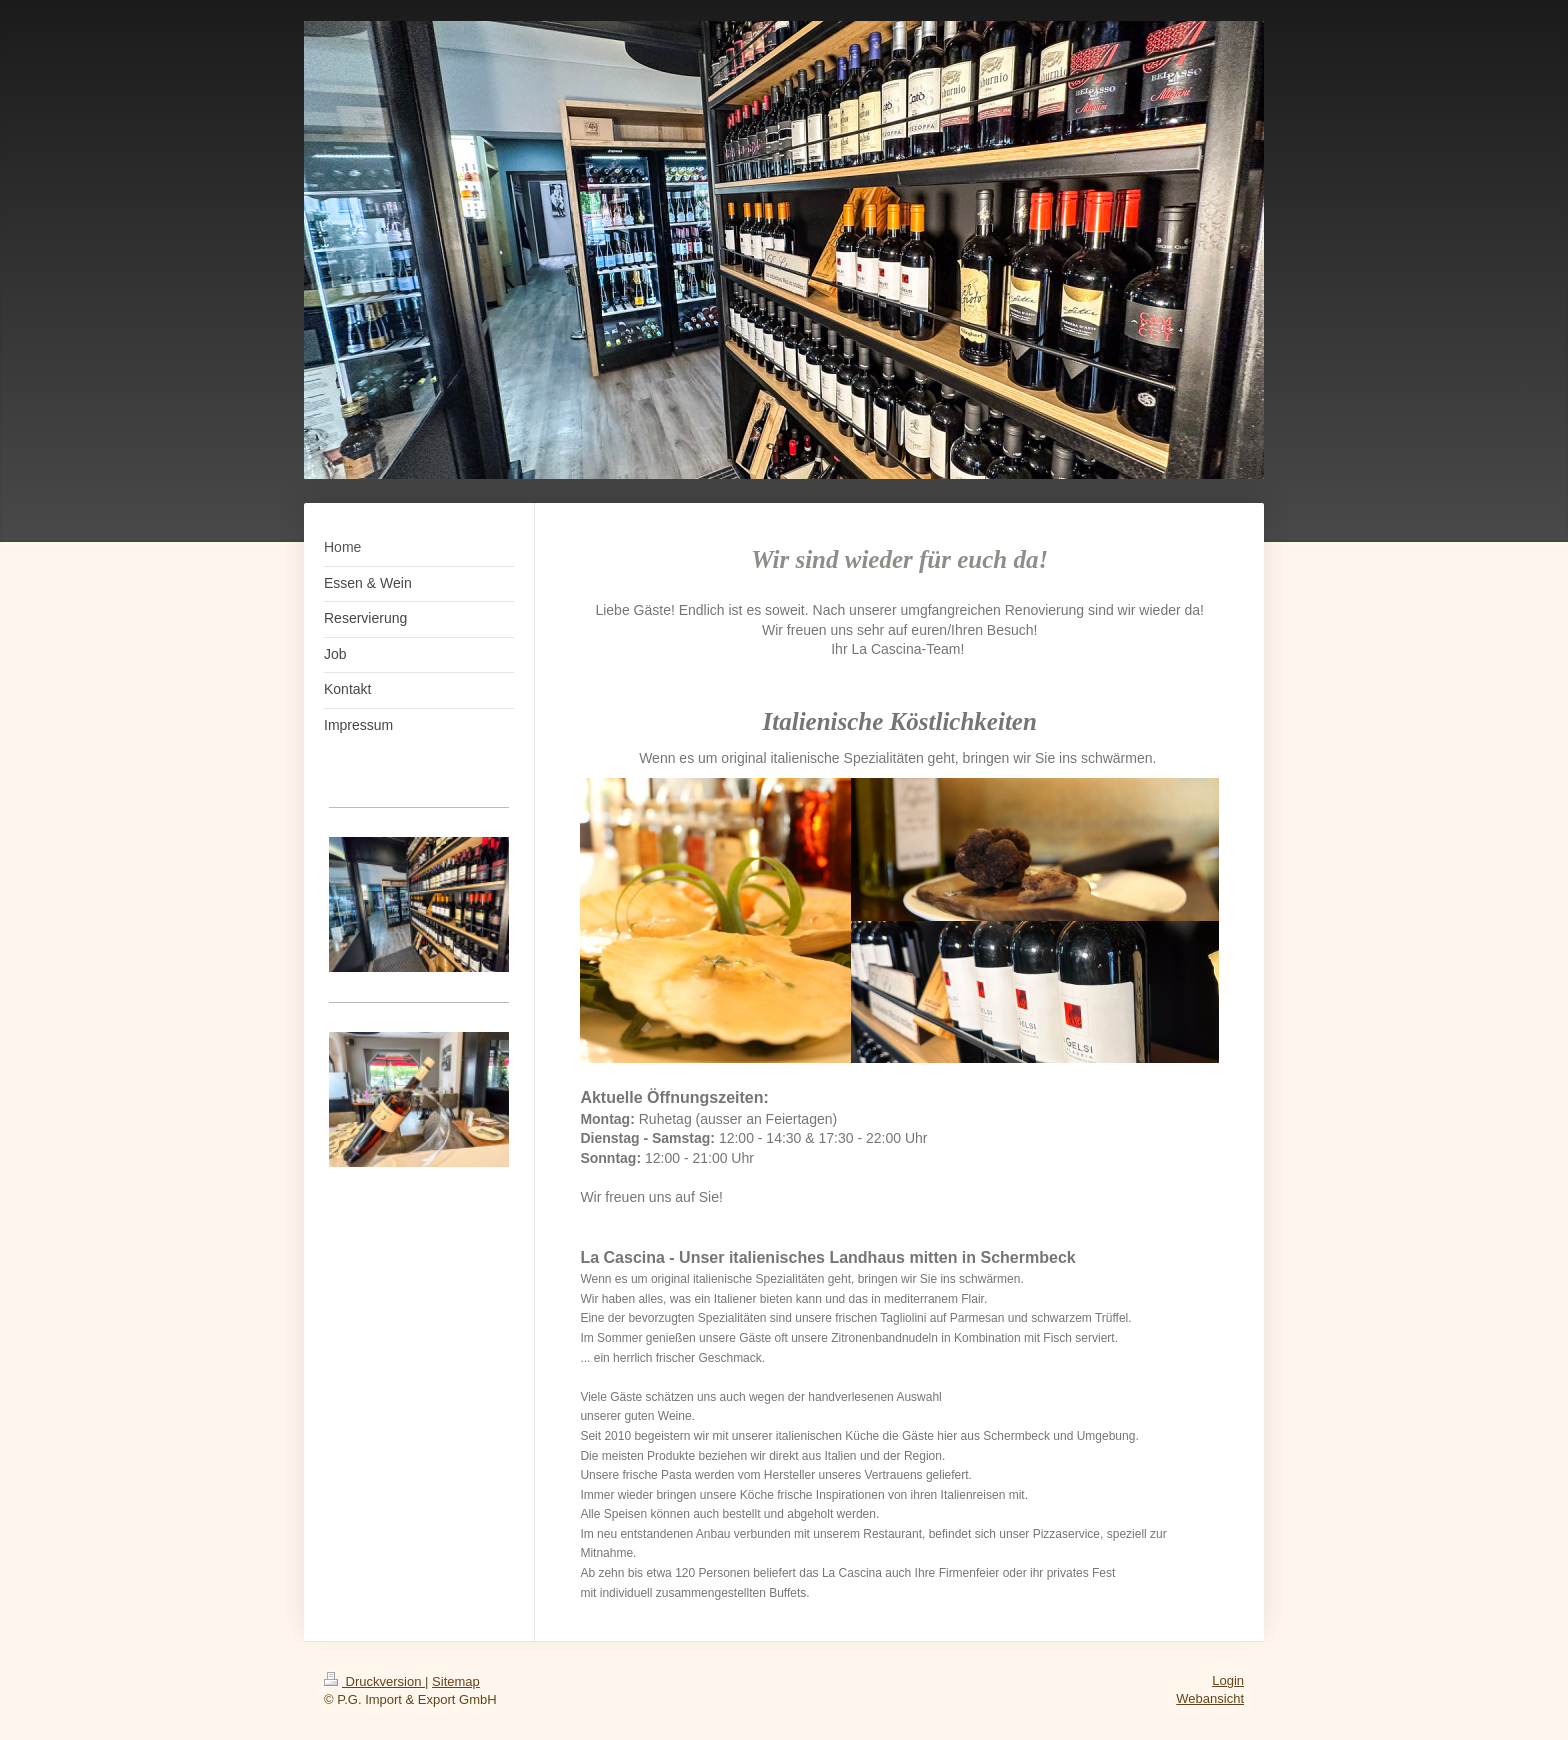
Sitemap (456, 1681)
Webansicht (1210, 1698)
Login (1228, 1680)
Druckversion (374, 1681)
